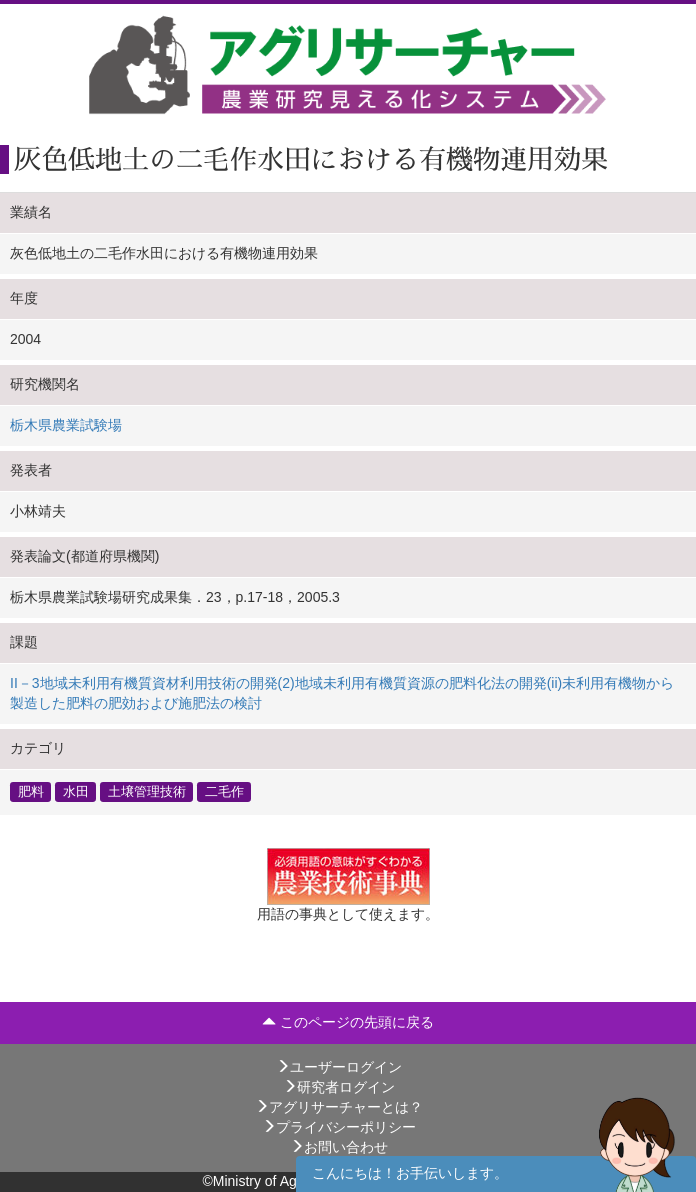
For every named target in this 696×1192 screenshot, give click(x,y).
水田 (76, 792)
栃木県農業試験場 (66, 425)
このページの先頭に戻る (348, 1022)
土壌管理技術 (147, 792)
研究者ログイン (339, 1087)
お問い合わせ (339, 1147)
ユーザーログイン (339, 1067)
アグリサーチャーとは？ (339, 1107)
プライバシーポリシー (339, 1127)
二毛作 (224, 792)
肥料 (31, 792)
